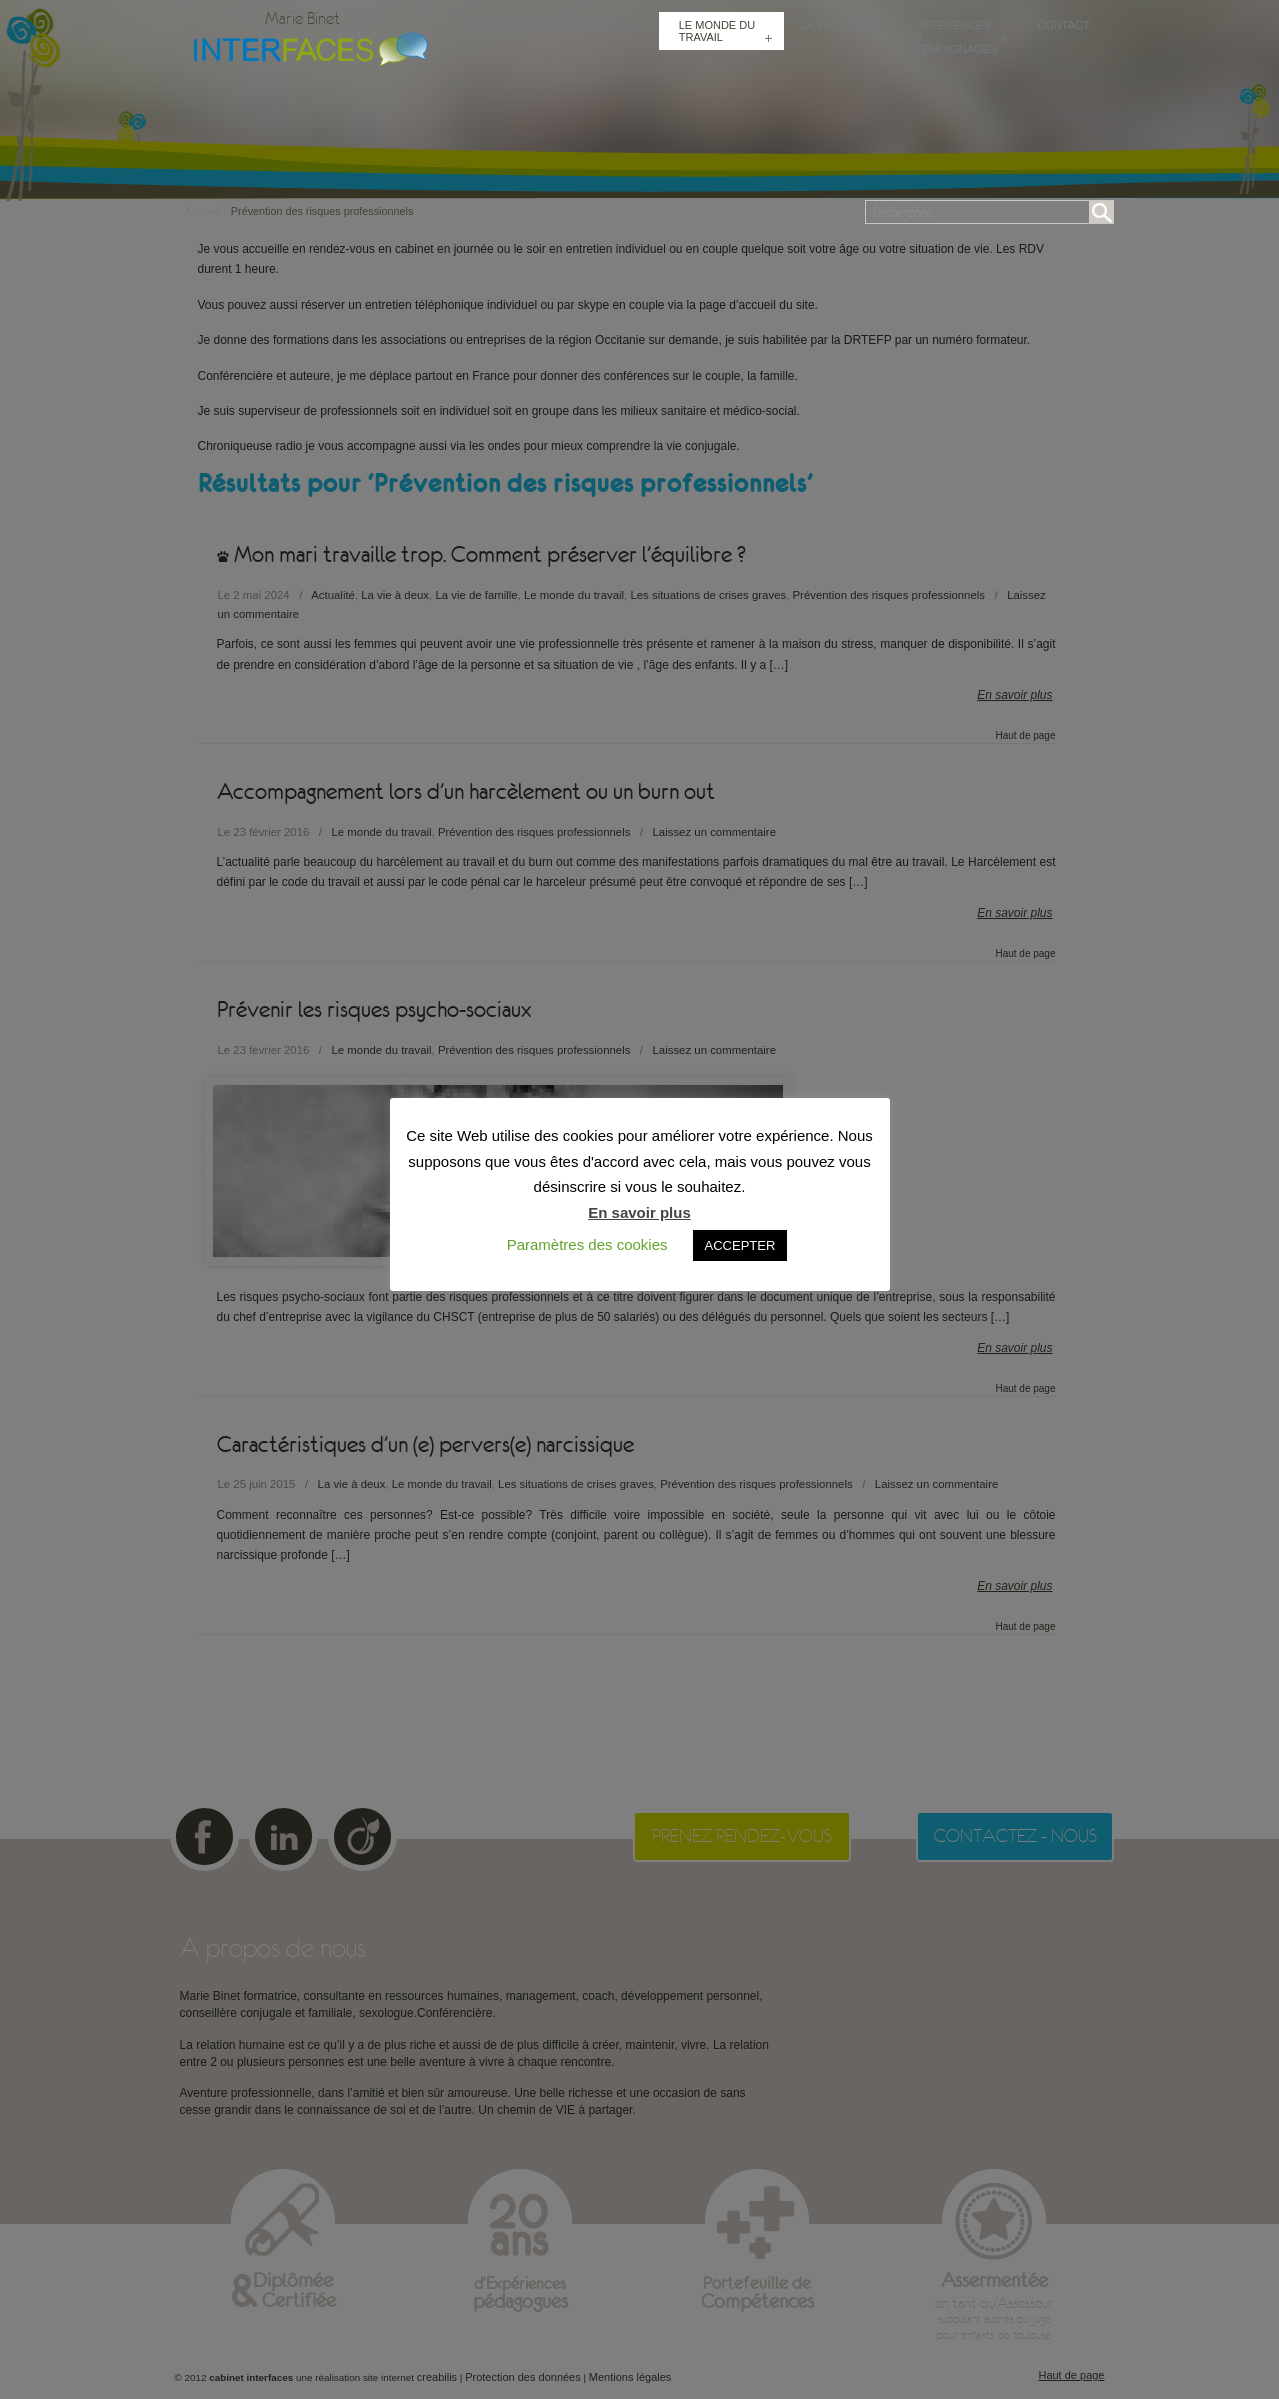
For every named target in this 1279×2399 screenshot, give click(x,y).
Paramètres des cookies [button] (587, 1244)
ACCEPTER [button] (740, 1245)
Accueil (208, 211)
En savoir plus (639, 1212)
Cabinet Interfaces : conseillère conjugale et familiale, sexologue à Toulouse (306, 47)
